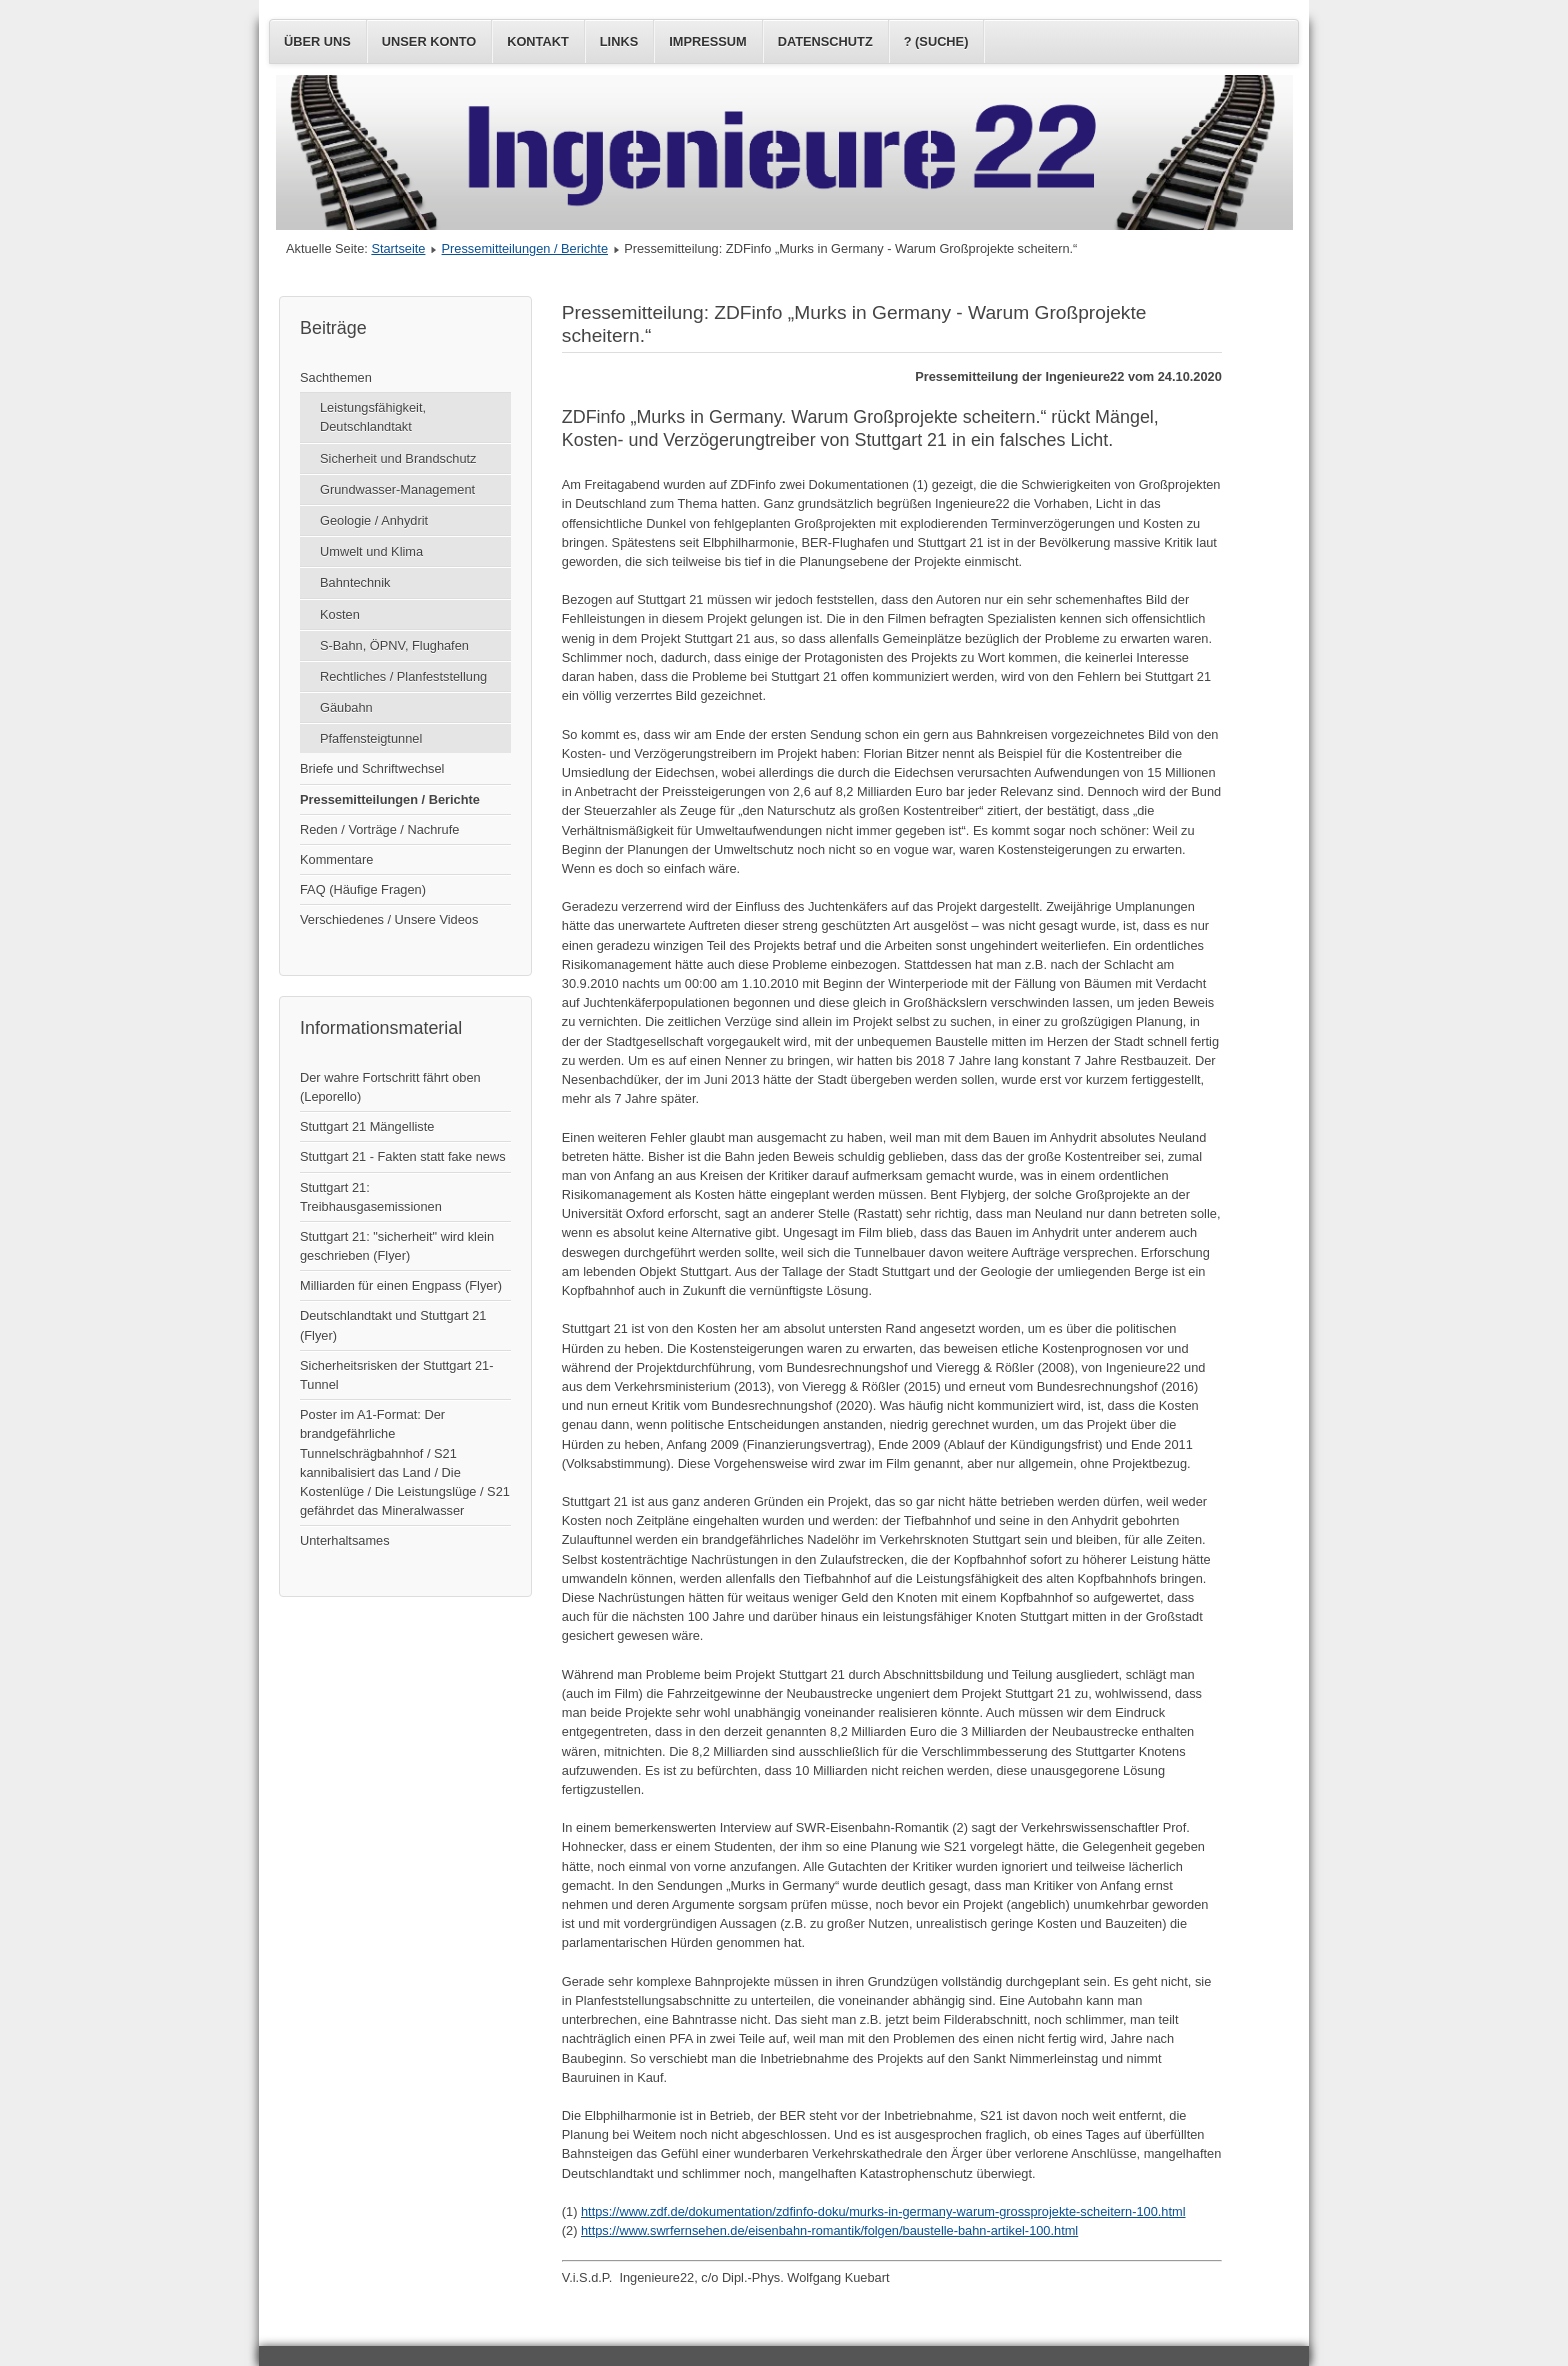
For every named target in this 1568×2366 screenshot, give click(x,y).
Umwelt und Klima (371, 551)
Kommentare (336, 859)
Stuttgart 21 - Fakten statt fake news (403, 1156)
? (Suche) (936, 41)
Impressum (708, 41)
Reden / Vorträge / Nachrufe (379, 829)
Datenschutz (825, 41)
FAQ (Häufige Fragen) (363, 889)
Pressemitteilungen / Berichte (525, 248)
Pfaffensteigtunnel (371, 738)
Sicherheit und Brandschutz (398, 458)
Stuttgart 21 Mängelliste (367, 1126)
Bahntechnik (355, 582)
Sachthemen (336, 377)
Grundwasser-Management (397, 489)
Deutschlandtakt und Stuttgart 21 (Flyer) (393, 1325)
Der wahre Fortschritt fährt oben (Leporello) (390, 1087)
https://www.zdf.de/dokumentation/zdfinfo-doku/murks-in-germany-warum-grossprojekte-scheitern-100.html (883, 2211)
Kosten (340, 614)
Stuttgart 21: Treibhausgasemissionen (371, 1197)
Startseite (398, 248)
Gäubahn (346, 707)
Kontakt (538, 41)
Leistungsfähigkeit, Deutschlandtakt (373, 417)
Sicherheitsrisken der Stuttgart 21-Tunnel (396, 1375)
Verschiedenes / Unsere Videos (389, 919)
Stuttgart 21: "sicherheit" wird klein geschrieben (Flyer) (397, 1246)
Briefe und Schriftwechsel (372, 768)
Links (619, 41)
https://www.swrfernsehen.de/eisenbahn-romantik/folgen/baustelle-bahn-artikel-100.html (829, 2230)
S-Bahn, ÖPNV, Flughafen (394, 645)
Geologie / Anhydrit (374, 520)
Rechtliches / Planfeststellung (403, 676)
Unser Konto (429, 41)
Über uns (317, 41)
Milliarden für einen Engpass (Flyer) (401, 1285)
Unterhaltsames (345, 1540)
